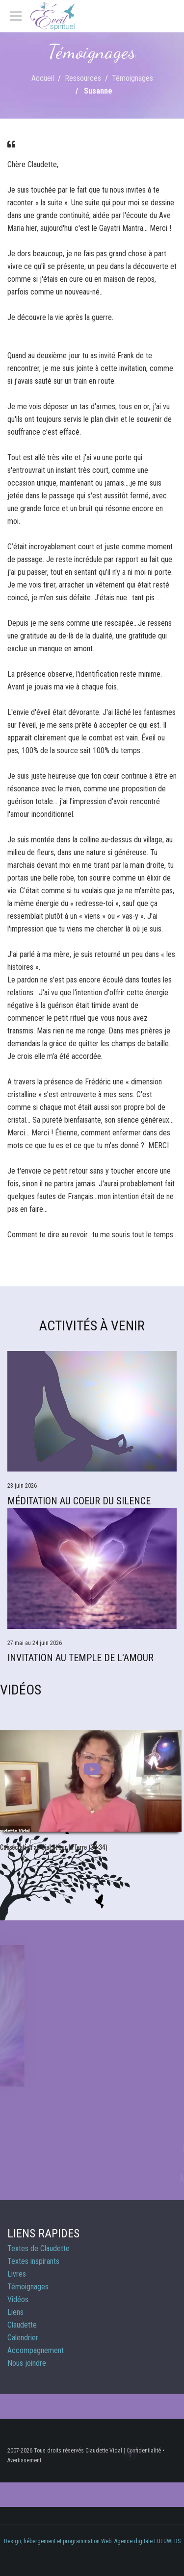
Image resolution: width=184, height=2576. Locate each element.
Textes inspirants (33, 2261)
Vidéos (17, 2299)
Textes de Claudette (38, 2248)
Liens (15, 2312)
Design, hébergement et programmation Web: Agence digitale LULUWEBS (92, 2541)
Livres (16, 2274)
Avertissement (24, 2460)
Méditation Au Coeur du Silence (79, 1501)
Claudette (22, 2325)
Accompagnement (35, 2350)
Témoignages (132, 78)
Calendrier (22, 2337)
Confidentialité (144, 2450)
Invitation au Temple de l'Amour (80, 1658)
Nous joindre (26, 2363)
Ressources (83, 78)
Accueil (42, 78)
